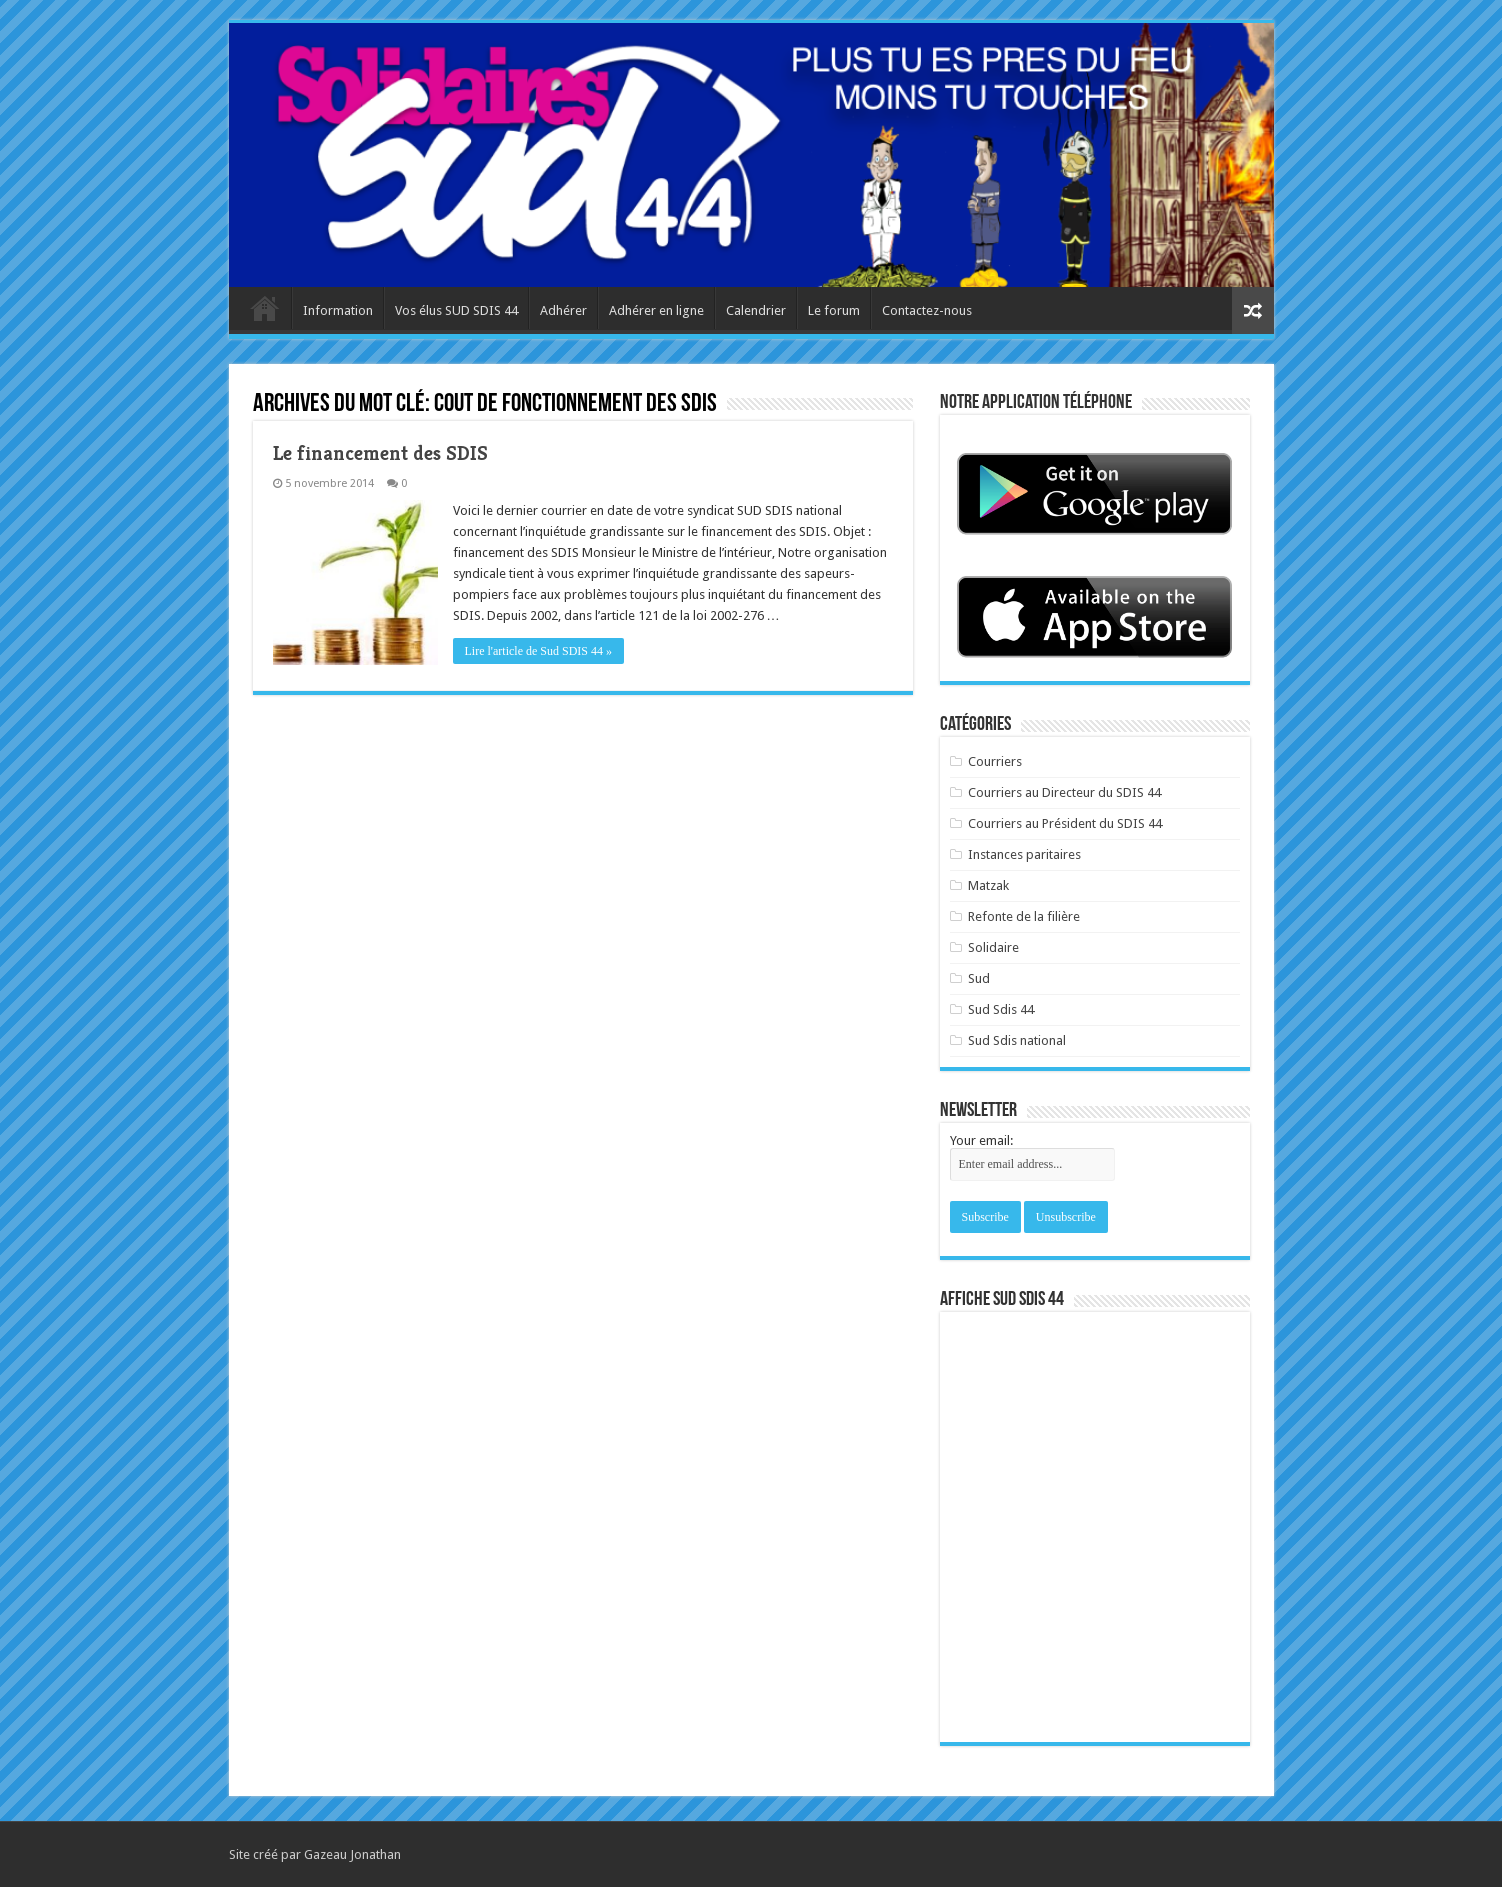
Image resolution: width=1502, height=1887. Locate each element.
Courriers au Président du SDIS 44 (1065, 823)
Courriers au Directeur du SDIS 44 (1064, 792)
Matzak (988, 885)
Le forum (834, 310)
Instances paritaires (1024, 854)
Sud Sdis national (1017, 1040)
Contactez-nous (927, 310)
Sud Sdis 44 (1001, 1009)
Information (338, 310)
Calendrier (756, 310)
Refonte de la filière (1024, 916)
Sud (979, 978)
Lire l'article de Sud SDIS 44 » (538, 651)
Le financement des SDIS (380, 453)
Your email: (981, 1140)
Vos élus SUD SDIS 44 (456, 310)
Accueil (265, 308)
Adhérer (563, 310)
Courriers (995, 761)
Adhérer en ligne (656, 310)
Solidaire (993, 947)
